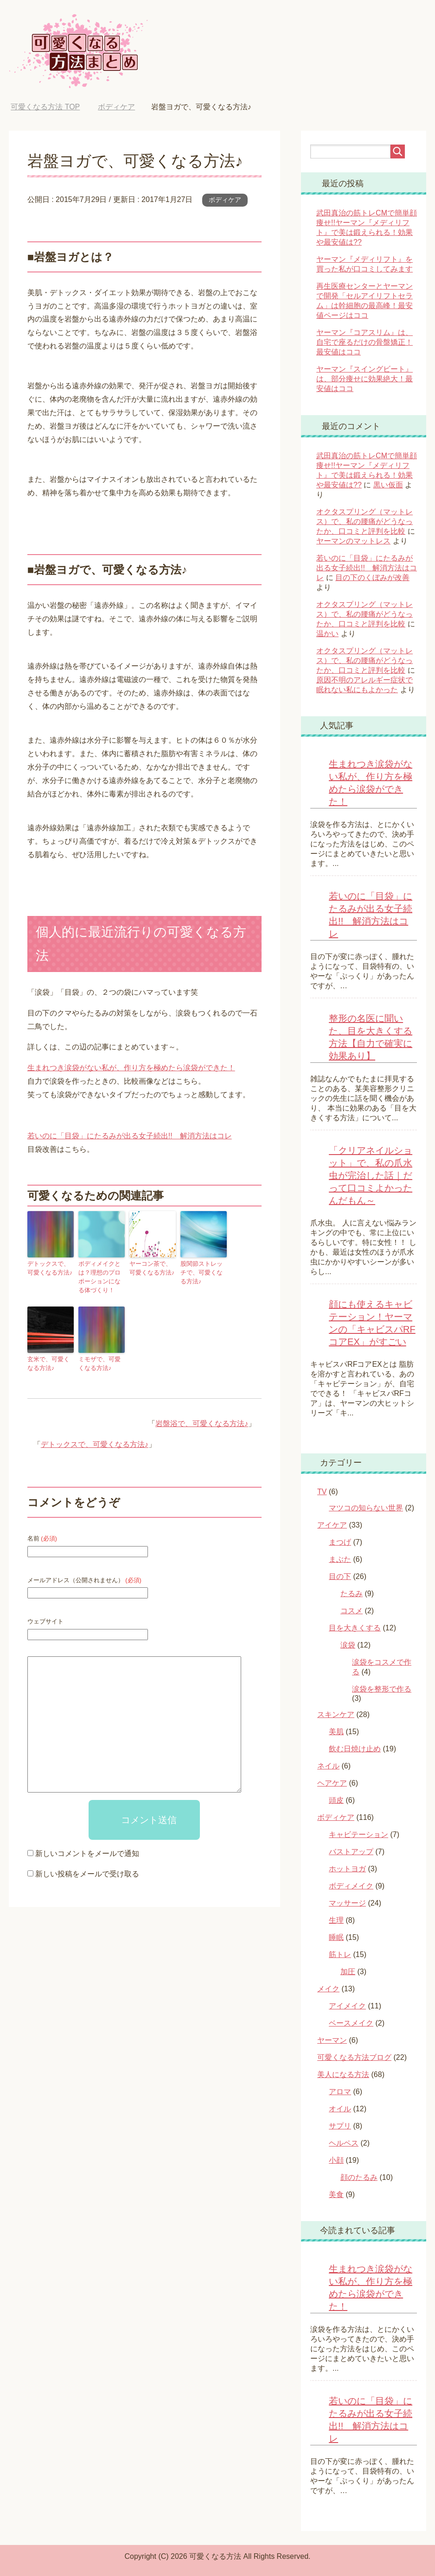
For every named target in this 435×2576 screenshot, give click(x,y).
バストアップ (351, 1852)
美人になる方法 (343, 2074)
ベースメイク (351, 2023)
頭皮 (336, 1800)
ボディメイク (351, 1886)
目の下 (340, 1576)
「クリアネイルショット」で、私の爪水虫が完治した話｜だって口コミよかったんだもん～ (370, 1175)
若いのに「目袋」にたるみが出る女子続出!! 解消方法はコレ (129, 1136)
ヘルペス (343, 2143)
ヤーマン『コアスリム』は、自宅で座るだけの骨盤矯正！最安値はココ (364, 342)
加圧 (347, 1972)
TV (321, 1492)
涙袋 (347, 1645)
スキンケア (335, 1714)
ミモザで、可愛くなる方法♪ (100, 1361)
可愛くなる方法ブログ (354, 2057)
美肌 (336, 1732)
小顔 (336, 2160)
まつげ (340, 1542)
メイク (328, 1989)
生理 (336, 1920)
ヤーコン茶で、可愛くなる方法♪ (151, 1268)
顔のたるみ (358, 2177)
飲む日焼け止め (355, 1749)
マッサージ (347, 1903)
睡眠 (336, 1937)
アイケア (332, 1525)
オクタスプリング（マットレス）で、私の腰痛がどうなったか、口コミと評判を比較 (364, 521)
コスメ (351, 1611)
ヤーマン (332, 2040)
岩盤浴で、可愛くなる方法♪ (201, 1421)
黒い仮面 (388, 485)
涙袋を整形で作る (381, 1689)
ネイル (328, 1766)
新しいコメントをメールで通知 (87, 1851)
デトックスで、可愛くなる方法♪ (49, 1268)
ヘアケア (332, 1783)
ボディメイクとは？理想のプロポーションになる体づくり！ (100, 1276)
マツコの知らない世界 (366, 1508)
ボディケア (225, 199)
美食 (336, 2194)
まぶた (340, 1559)
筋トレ (340, 1954)
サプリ (340, 2126)
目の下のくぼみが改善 (372, 577)
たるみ (351, 1593)
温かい (327, 634)
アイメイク (347, 2006)
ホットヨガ (347, 1869)
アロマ (340, 2092)
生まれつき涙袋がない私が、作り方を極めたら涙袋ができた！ (131, 1068)
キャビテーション (358, 1834)
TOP (45, 107)
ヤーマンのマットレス (353, 541)
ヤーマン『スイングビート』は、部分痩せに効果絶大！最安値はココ (364, 378)
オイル (340, 2109)
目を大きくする (355, 1628)
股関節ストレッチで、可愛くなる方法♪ (202, 1272)
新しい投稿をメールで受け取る (87, 1871)
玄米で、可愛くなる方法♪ (49, 1361)
